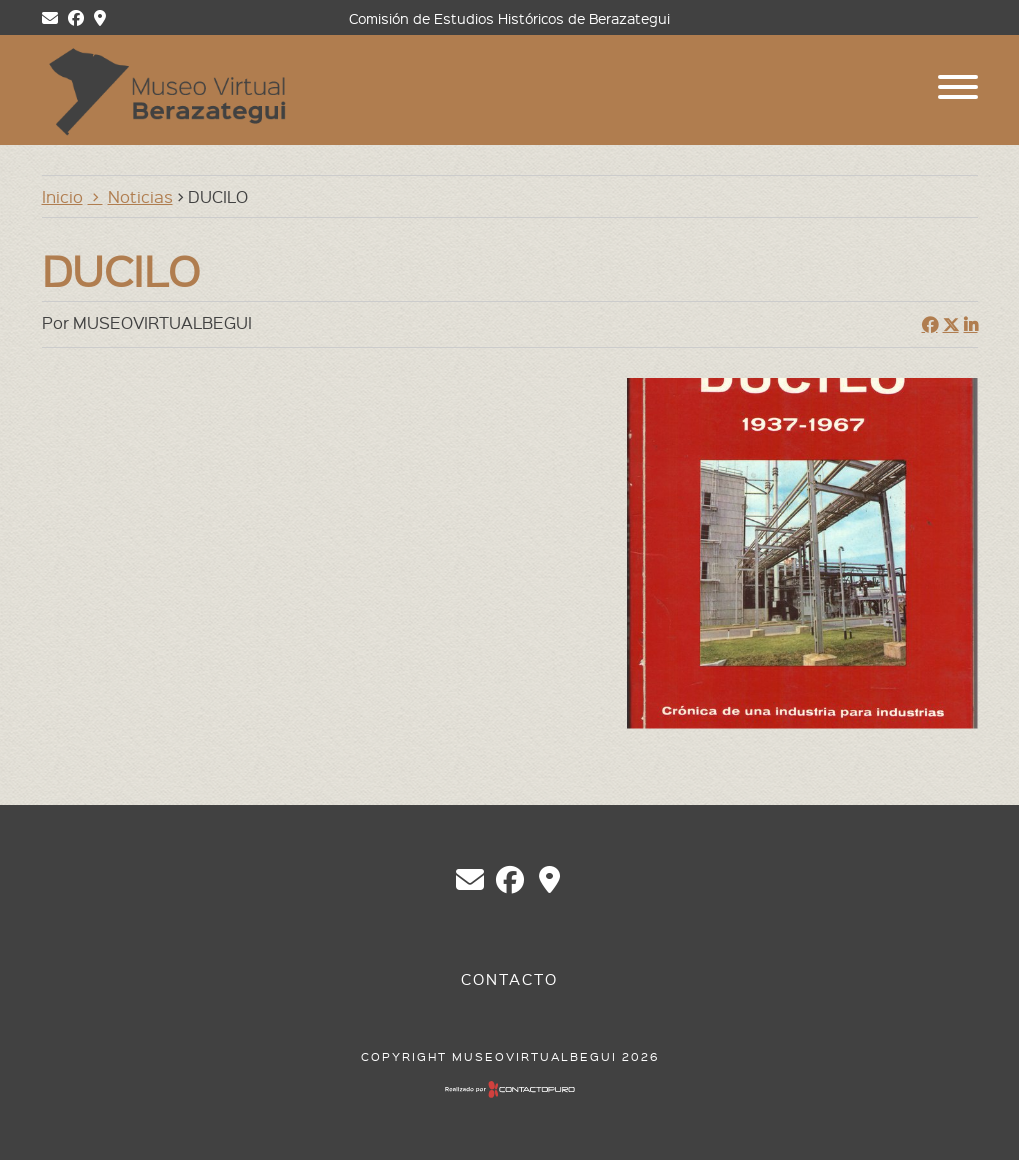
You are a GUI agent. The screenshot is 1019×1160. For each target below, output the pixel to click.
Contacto (509, 979)
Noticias (140, 196)
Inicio (62, 196)
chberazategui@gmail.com (470, 880)
